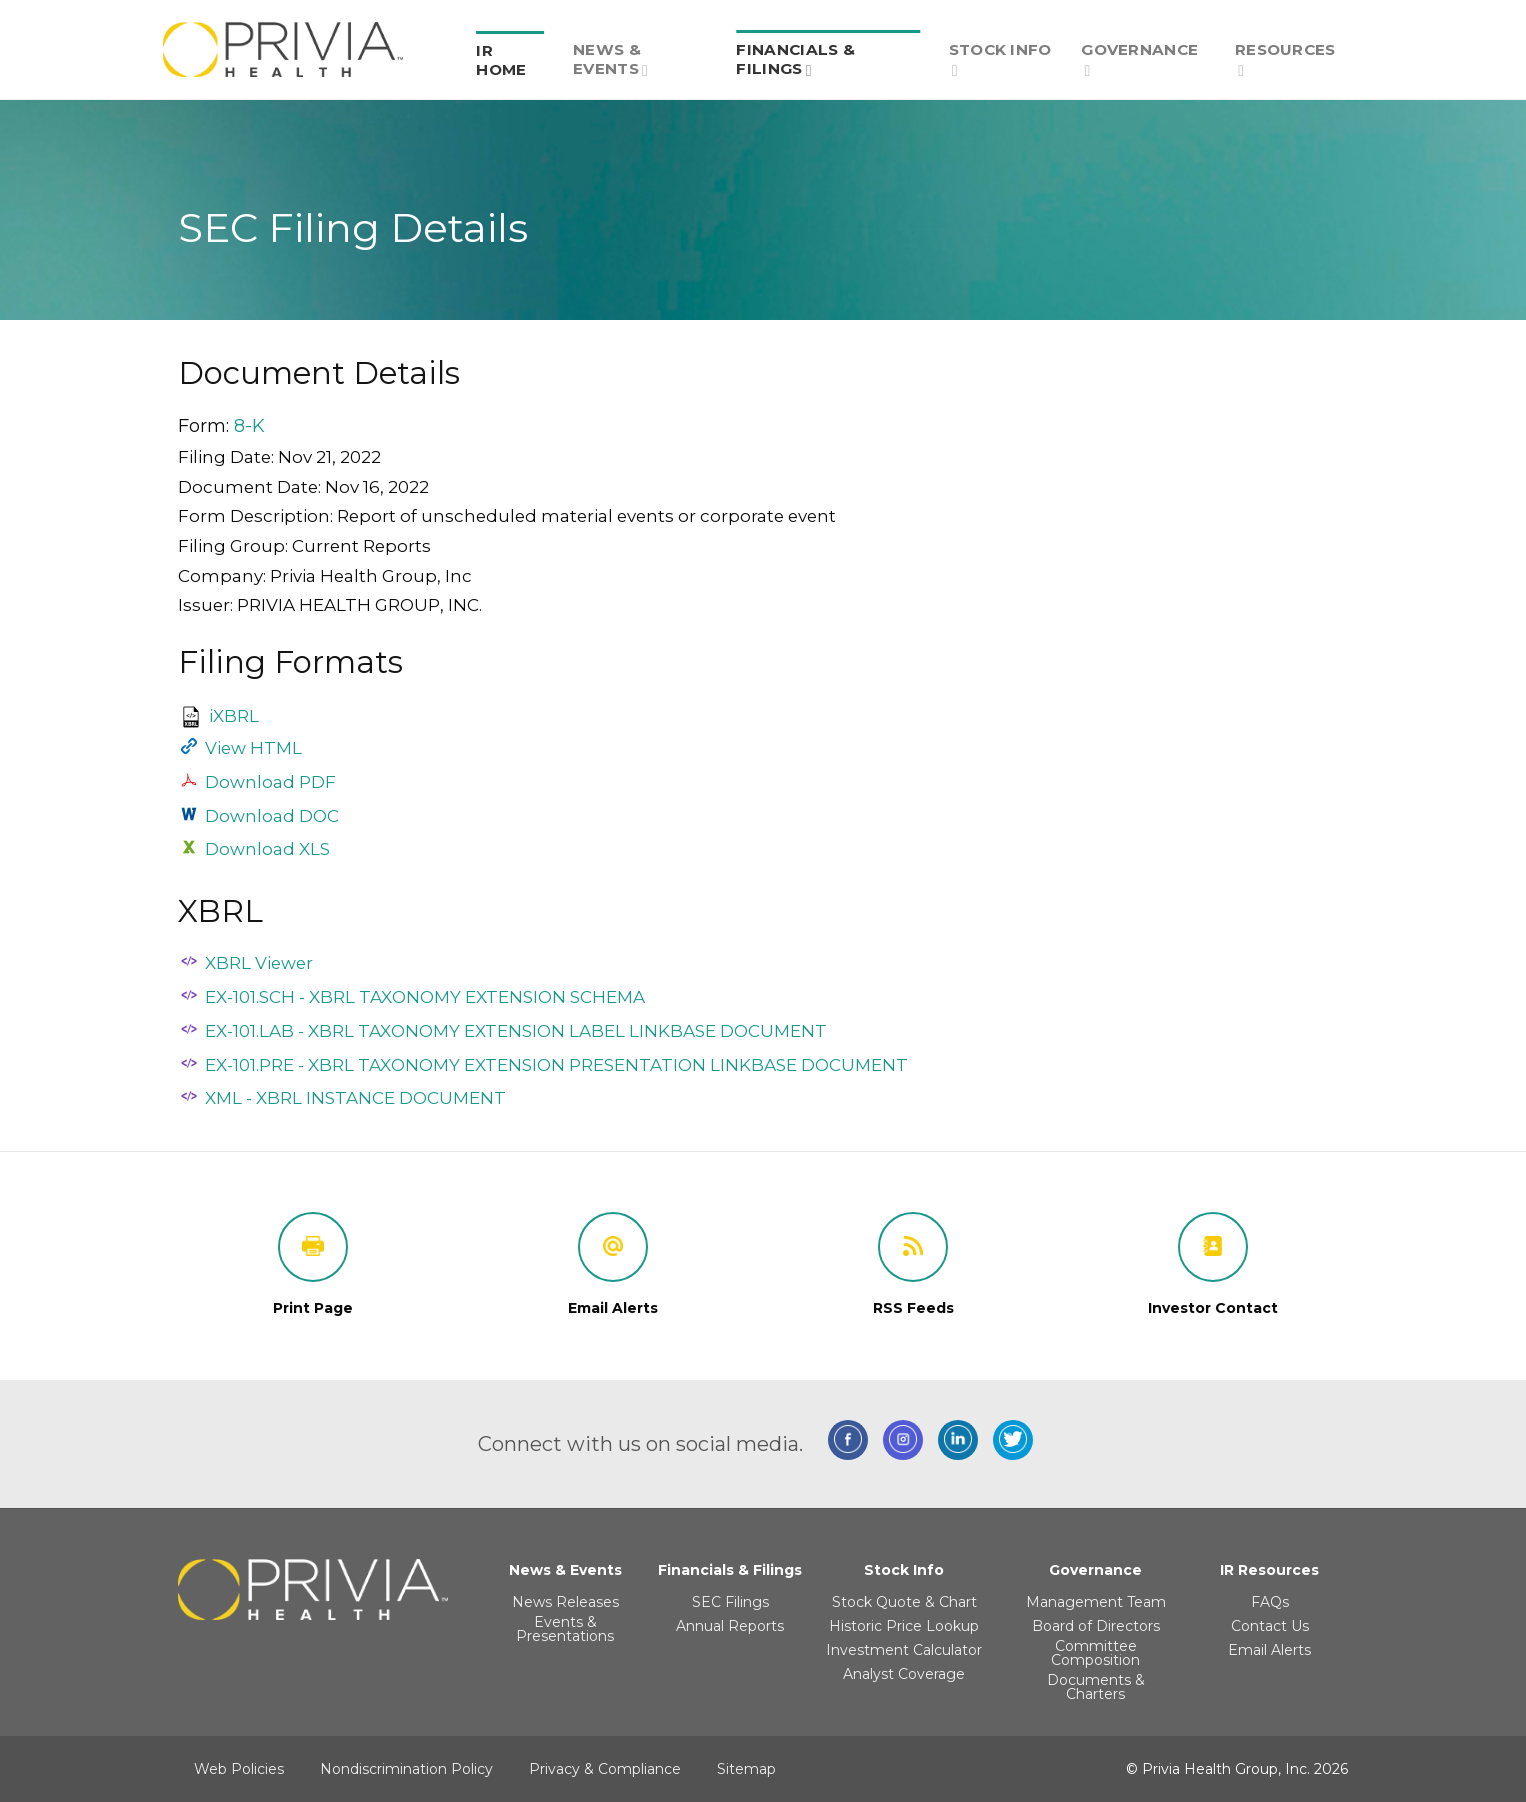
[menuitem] (510, 49)
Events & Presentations (565, 1629)
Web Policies (239, 1769)
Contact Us (1270, 1626)
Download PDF (270, 782)
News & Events (610, 59)
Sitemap (746, 1769)
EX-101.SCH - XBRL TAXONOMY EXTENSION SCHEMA (425, 997)
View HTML (253, 748)
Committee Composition (1095, 1653)
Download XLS (267, 849)
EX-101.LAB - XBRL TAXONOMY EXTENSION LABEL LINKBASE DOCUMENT (516, 1031)
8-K (249, 426)
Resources (1285, 59)
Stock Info (1000, 59)
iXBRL (234, 716)
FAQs (1270, 1602)
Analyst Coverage (904, 1674)
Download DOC (272, 816)
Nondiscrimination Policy (406, 1769)
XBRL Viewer (259, 963)
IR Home (501, 60)
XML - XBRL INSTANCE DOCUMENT (355, 1098)
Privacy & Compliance (605, 1769)
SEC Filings (730, 1602)
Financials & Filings (795, 59)
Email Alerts (1269, 1650)
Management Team (1096, 1602)
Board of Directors (1096, 1626)
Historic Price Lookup (904, 1626)
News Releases (565, 1602)
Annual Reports (730, 1626)
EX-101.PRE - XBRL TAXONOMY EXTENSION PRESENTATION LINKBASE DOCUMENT (556, 1065)
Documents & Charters (1096, 1687)
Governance (1139, 59)
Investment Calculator (904, 1650)
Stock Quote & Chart (904, 1602)
